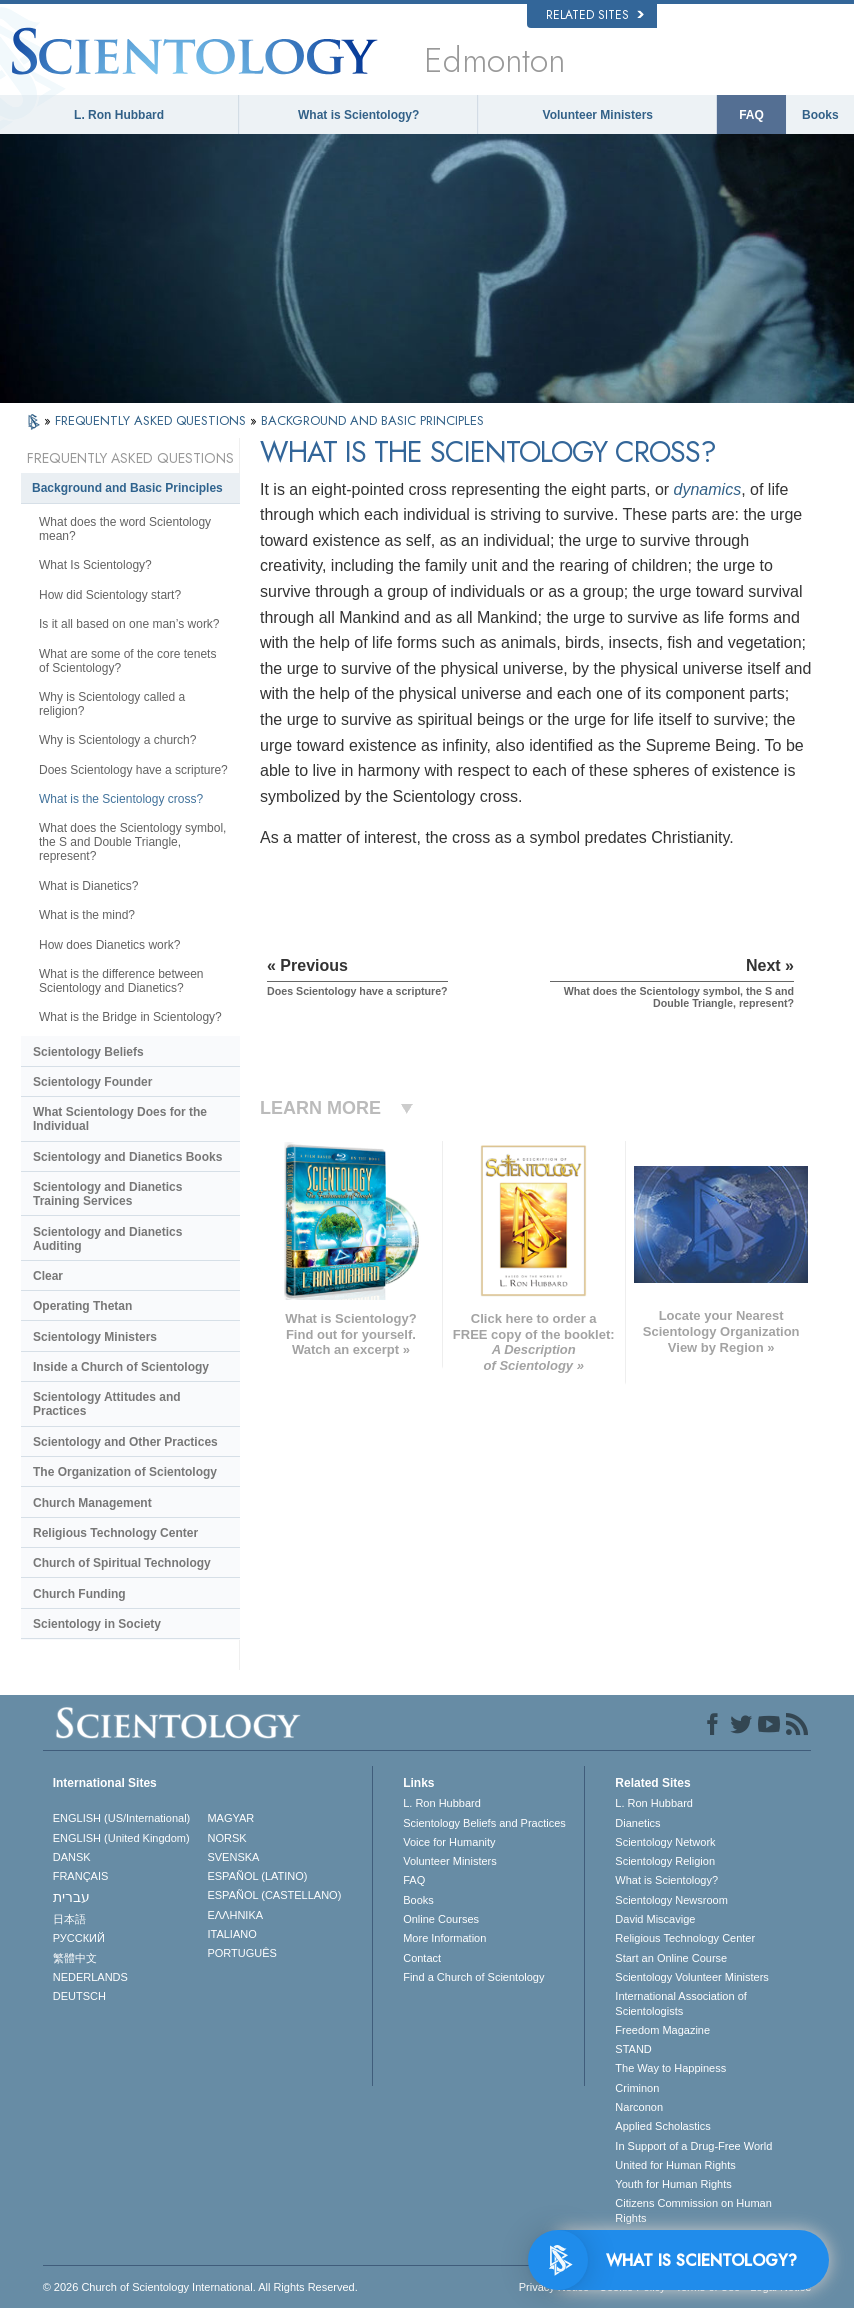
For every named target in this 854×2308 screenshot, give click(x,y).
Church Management (92, 1503)
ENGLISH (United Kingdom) (121, 1838)
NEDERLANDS (90, 1977)
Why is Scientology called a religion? (112, 704)
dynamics (708, 489)
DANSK (72, 1857)
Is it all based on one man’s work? (129, 624)
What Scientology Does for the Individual (120, 1119)
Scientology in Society (97, 1624)
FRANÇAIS (81, 1876)
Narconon (639, 2107)
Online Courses (441, 1919)
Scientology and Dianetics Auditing (107, 1239)
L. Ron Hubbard (119, 115)
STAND (633, 2049)
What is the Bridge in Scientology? (130, 1017)
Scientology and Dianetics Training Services (107, 1194)
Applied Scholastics (662, 2126)
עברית (71, 1897)
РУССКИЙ (79, 1938)
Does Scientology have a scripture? (133, 770)
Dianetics (637, 1823)
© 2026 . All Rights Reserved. (200, 2287)
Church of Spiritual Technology (122, 1563)
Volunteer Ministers (598, 115)
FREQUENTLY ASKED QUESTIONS (152, 420)
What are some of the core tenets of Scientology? (127, 661)
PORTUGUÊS (241, 1953)
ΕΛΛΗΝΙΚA (235, 1915)
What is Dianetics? (88, 886)
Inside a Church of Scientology (121, 1367)
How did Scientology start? (110, 595)
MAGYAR (230, 1818)
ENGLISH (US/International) (122, 1818)
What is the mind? (87, 915)
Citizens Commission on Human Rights (693, 2210)
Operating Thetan (82, 1306)
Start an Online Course (671, 1958)
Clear (48, 1276)
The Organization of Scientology (125, 1472)
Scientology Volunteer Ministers (691, 1977)
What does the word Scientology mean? (125, 529)
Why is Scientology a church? (117, 740)
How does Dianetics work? (109, 945)
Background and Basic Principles (127, 488)
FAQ (751, 115)
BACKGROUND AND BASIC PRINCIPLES (372, 420)
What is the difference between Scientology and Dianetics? (121, 981)
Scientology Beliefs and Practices (484, 1823)
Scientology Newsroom (671, 1900)
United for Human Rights (675, 2165)
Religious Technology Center (115, 1533)
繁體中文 (75, 1958)
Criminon (637, 2088)
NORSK (226, 1838)
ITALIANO (231, 1934)
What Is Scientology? (95, 565)
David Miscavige (655, 1919)
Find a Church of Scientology (473, 1977)
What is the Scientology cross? (121, 799)
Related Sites (595, 15)
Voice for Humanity (449, 1842)
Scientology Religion (665, 1861)
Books (820, 115)
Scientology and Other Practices (125, 1442)
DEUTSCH (79, 1996)
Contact (422, 1958)
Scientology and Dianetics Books (127, 1157)
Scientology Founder (92, 1082)
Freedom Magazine (662, 2030)
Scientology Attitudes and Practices (107, 1404)
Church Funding (79, 1594)
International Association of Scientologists (680, 2003)
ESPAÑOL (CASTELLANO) (274, 1895)
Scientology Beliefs (88, 1052)
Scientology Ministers (95, 1337)
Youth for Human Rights (673, 2184)
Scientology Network (665, 1842)
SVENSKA (233, 1857)
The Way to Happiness (670, 2068)
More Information (444, 1938)
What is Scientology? (358, 115)
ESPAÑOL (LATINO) (257, 1876)
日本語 (69, 1919)
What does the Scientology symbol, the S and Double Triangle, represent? (132, 842)
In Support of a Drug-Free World (693, 2146)
